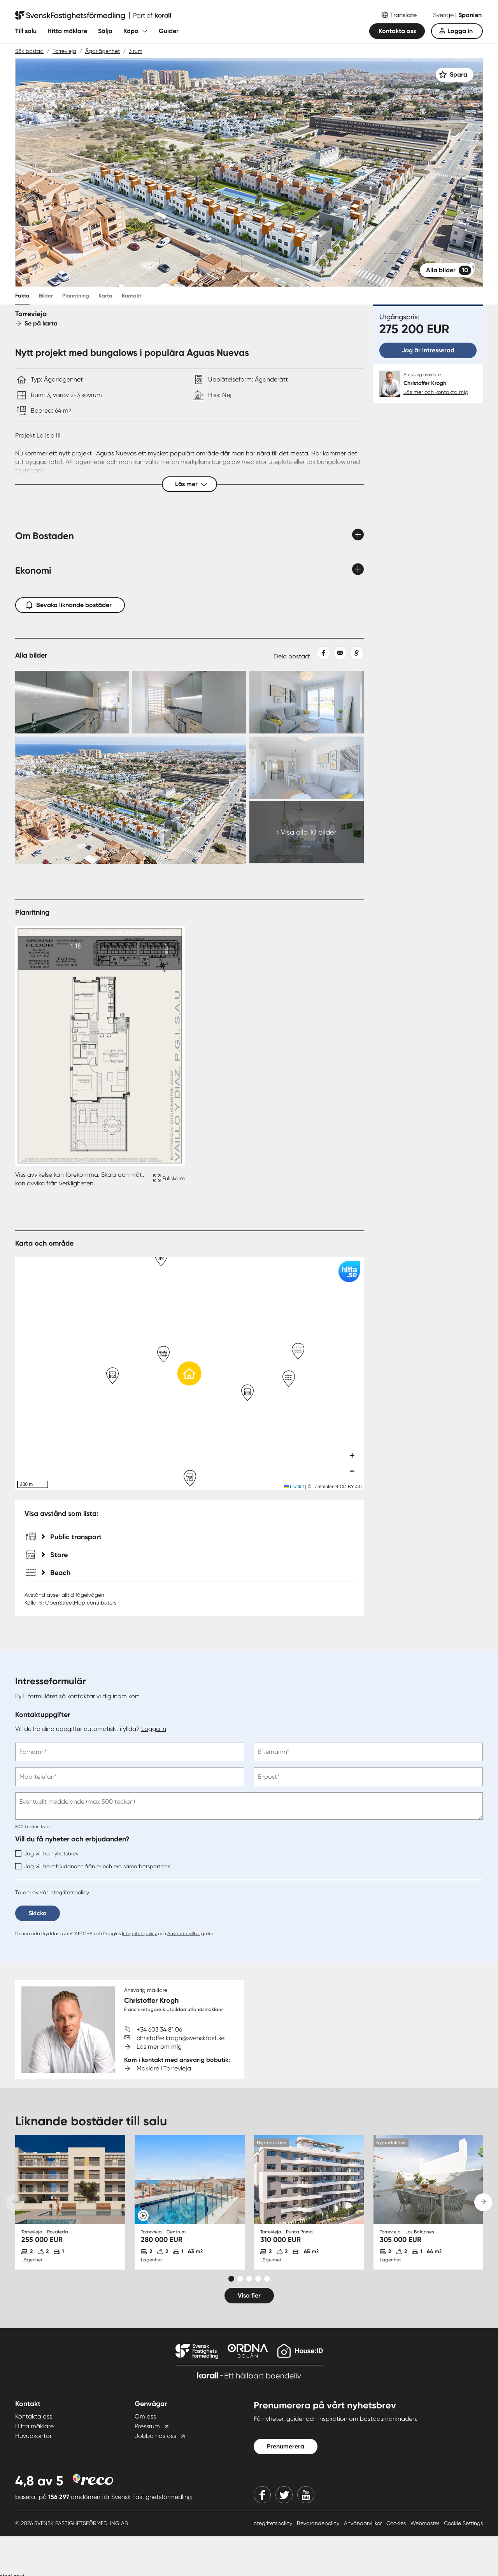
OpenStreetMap (65, 1603)
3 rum (135, 51)
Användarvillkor (183, 1933)
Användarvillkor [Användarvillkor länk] (363, 2523)
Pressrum (147, 2426)
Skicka (37, 1913)
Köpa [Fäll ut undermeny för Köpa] (131, 31)
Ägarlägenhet (102, 51)
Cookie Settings (463, 2523)
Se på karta (36, 323)
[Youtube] (305, 2494)
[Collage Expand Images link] (189, 767)
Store (55, 1554)
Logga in (460, 31)
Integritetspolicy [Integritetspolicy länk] (273, 2523)
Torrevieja (64, 51)
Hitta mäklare (67, 31)
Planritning (75, 295)
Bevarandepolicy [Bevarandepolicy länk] (319, 2523)
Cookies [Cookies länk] (396, 2523)
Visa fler (249, 2295)
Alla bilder (448, 270)
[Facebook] (262, 2494)
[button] (189, 1373)
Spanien (470, 15)
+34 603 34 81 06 (159, 2029)
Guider (169, 31)
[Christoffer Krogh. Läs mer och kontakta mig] (428, 383)
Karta (105, 295)
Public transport (72, 1537)
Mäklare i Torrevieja (164, 2068)
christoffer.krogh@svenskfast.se (180, 2038)
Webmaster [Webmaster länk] (425, 2523)
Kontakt (131, 295)
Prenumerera (285, 2446)
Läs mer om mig (159, 2046)
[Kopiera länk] (355, 653)
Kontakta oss (397, 31)
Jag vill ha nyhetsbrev (47, 1853)
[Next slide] (483, 2202)
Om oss (145, 2416)
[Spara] (454, 75)
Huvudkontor (33, 2436)
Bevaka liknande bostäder (70, 603)
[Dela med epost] (338, 653)
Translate (403, 15)
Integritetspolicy (139, 1933)
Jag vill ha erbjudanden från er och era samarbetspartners (92, 1866)
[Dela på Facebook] (320, 653)
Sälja (105, 31)
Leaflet (294, 1486)
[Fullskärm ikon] (168, 1179)
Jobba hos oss (155, 2436)
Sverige (444, 15)
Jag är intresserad (428, 350)
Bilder (46, 295)
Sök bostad (29, 51)
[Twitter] (284, 2494)
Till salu (26, 31)
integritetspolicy (69, 1892)
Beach (56, 1572)
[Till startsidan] (93, 15)
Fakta (22, 295)
